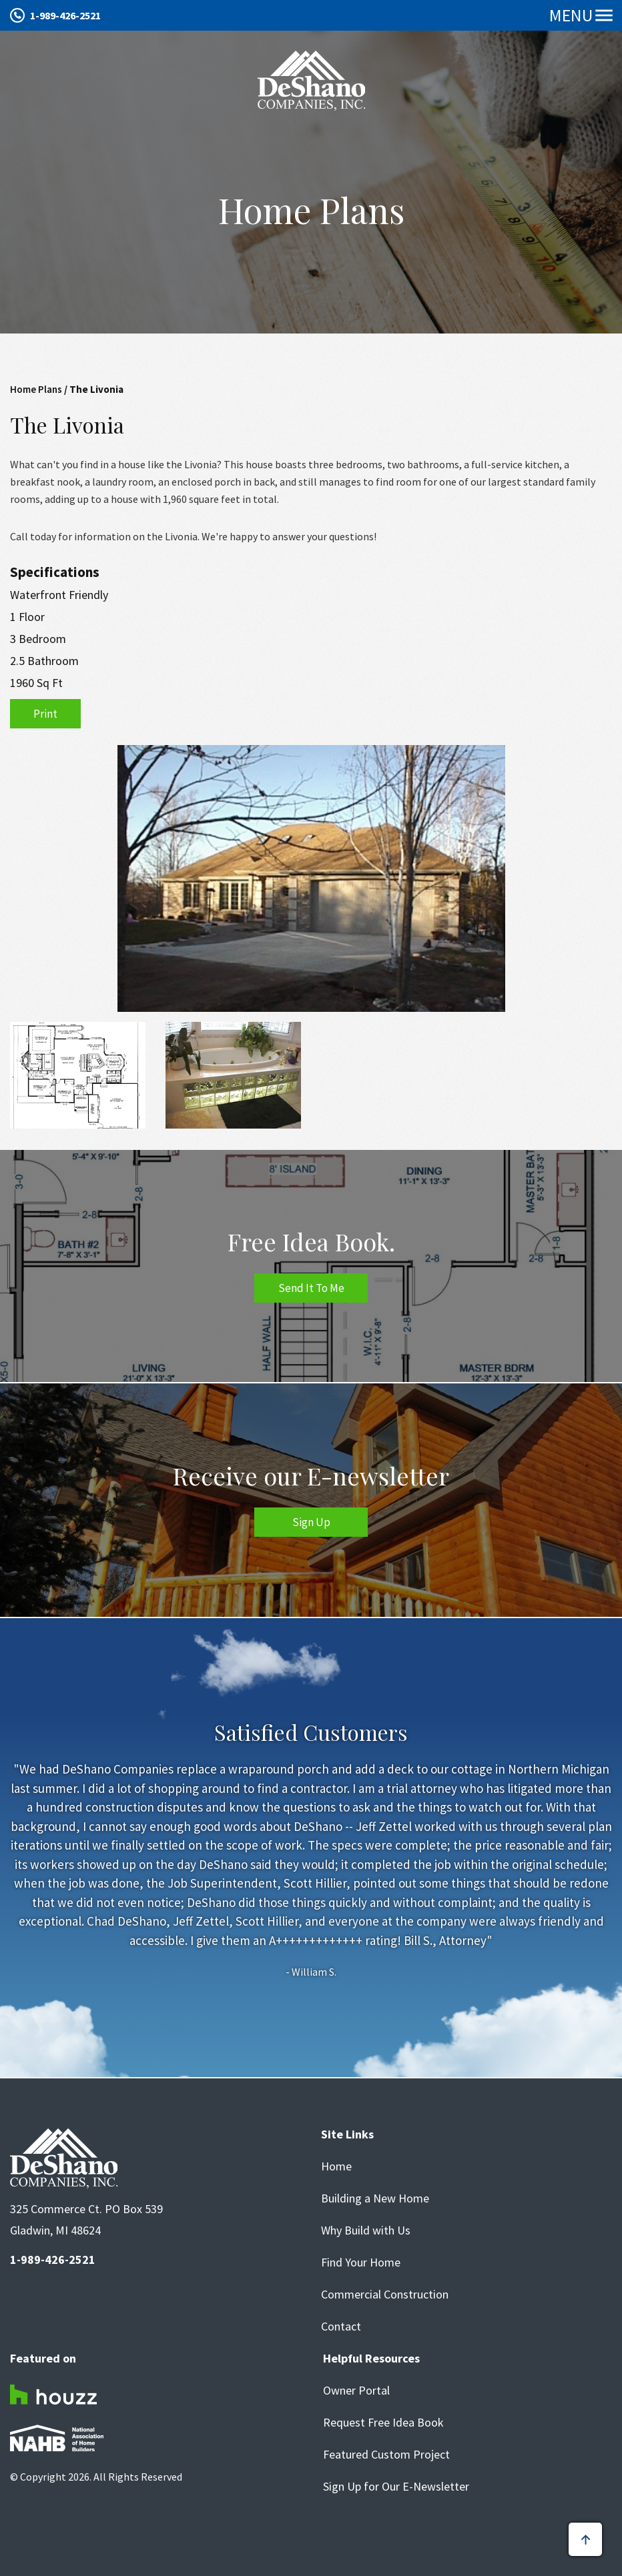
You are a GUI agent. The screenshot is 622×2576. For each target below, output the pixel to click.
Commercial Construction (384, 2295)
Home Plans (36, 389)
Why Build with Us (365, 2230)
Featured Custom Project (386, 2455)
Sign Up (311, 1522)
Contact (341, 2327)
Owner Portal (356, 2391)
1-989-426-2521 (65, 15)
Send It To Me (311, 1288)
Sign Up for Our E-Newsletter (396, 2487)
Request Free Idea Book (383, 2423)
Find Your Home (360, 2263)
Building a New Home (375, 2198)
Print (45, 713)
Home (336, 2166)
